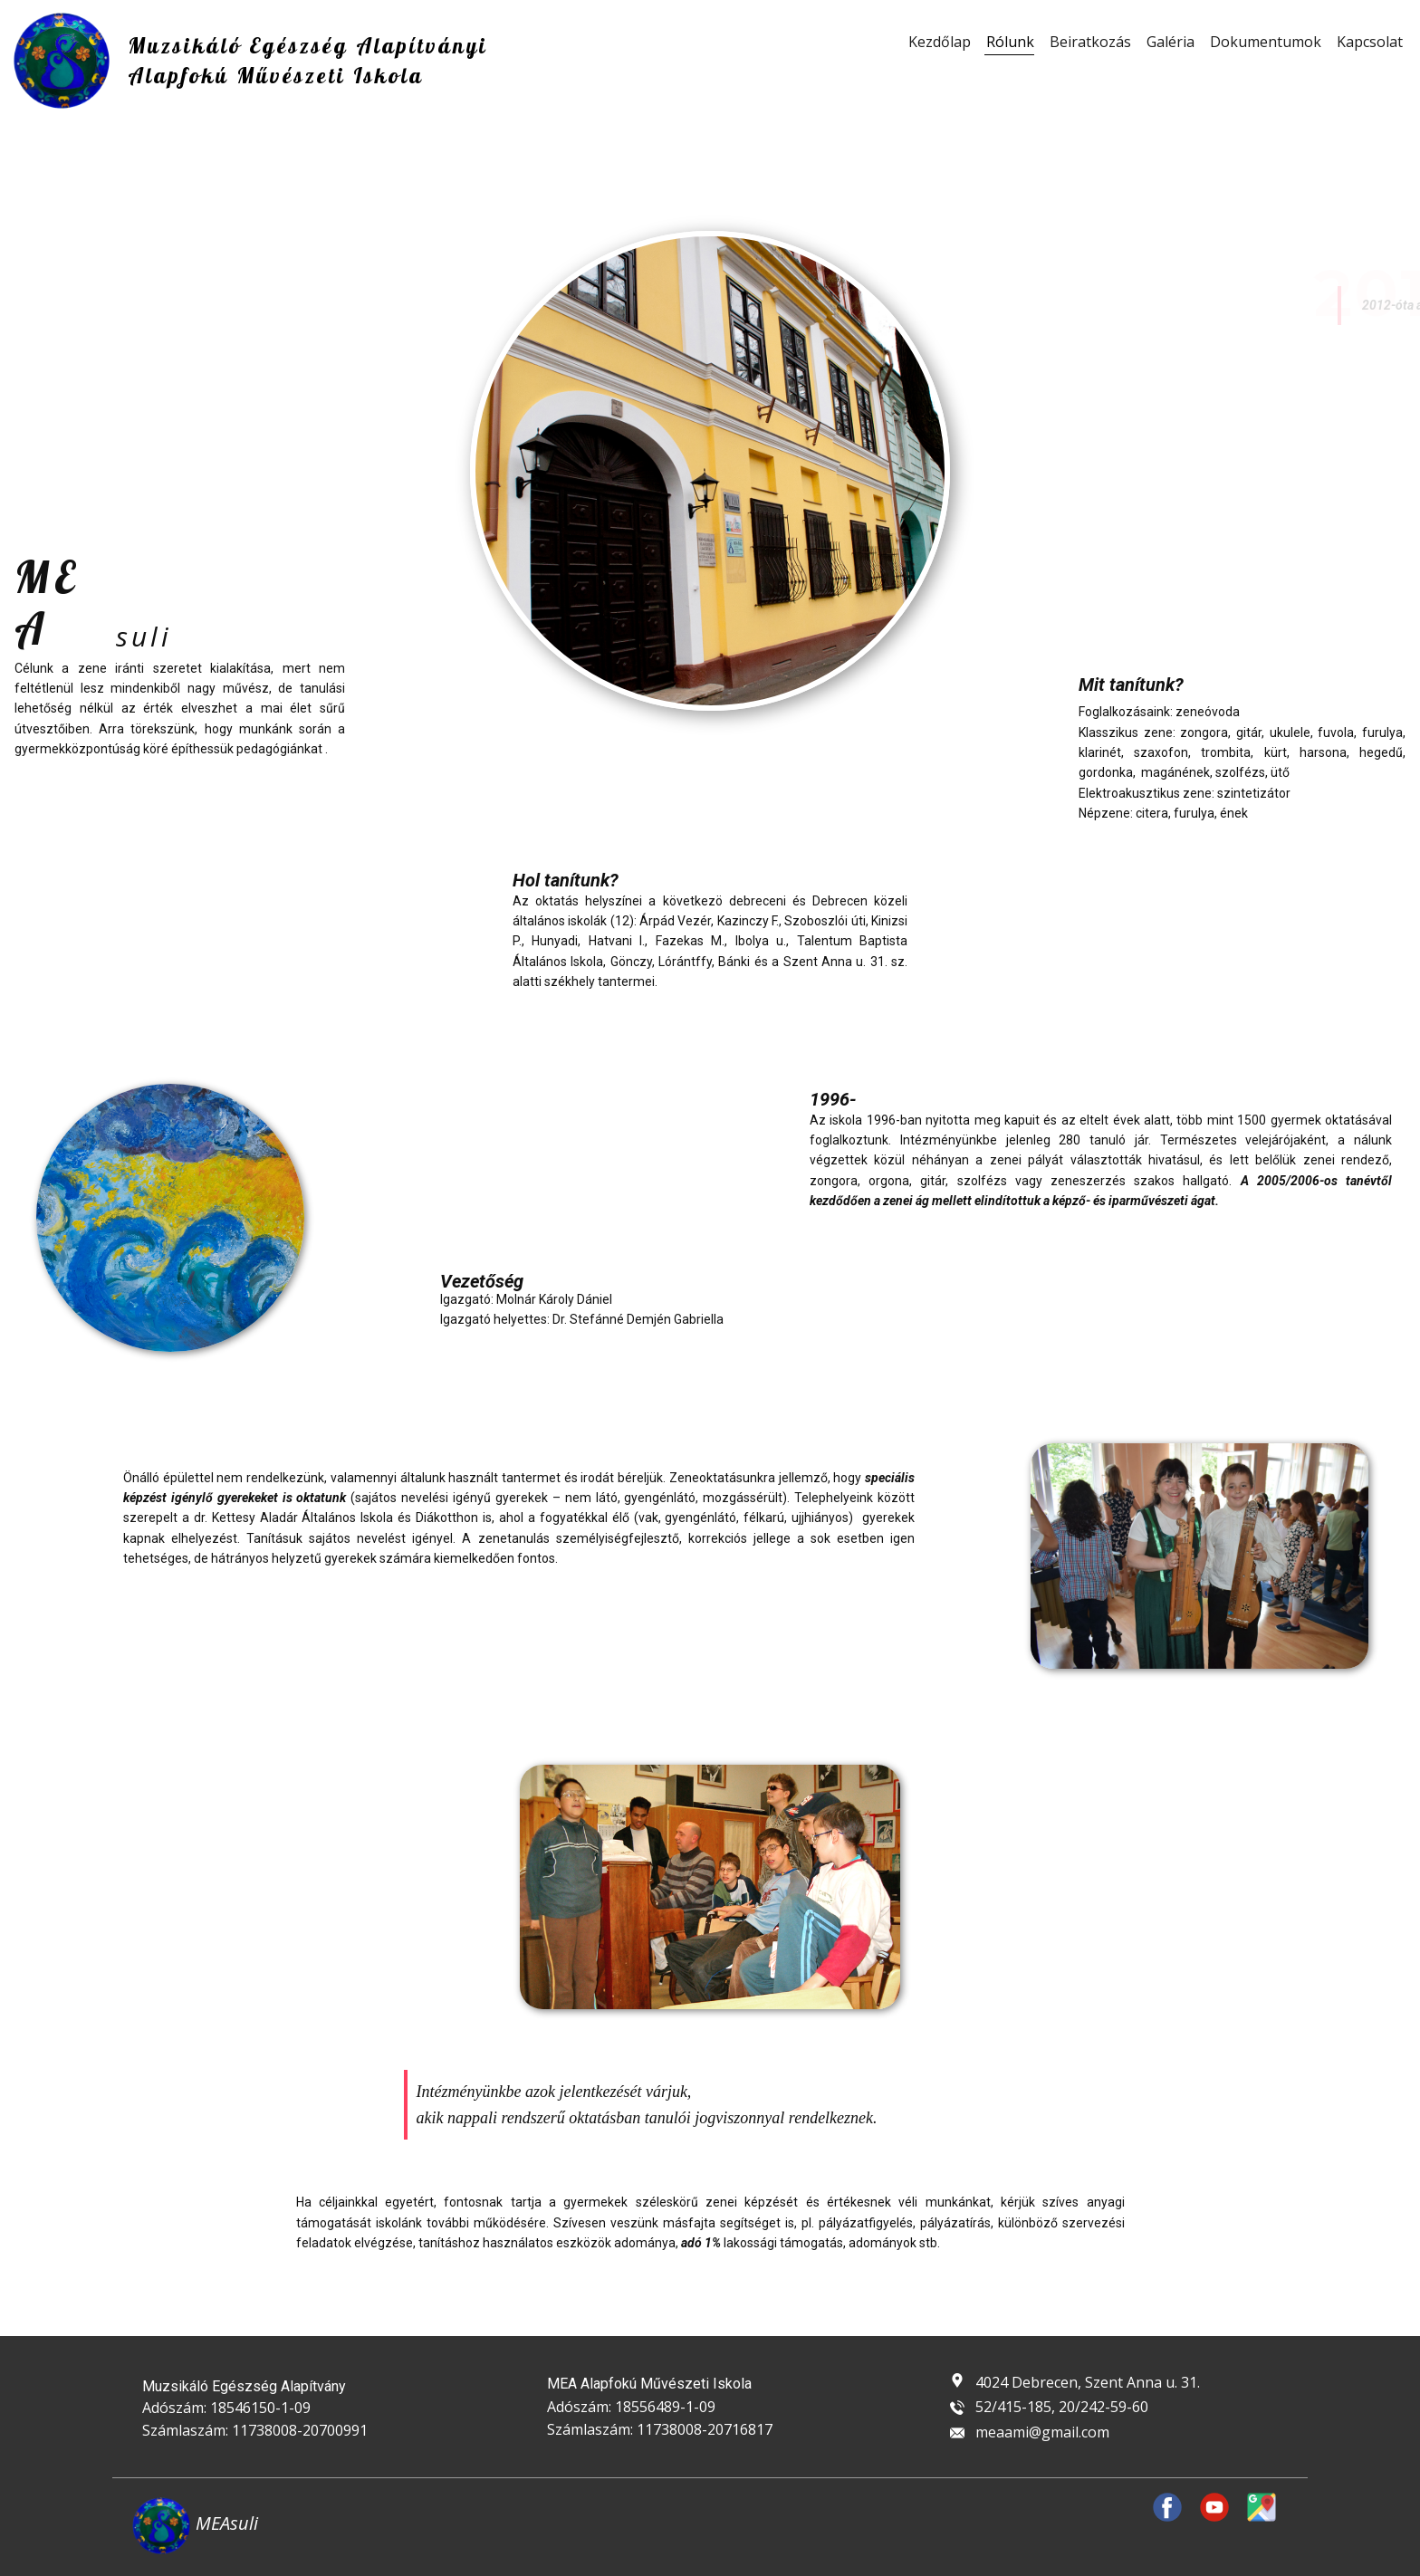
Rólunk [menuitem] (1010, 42)
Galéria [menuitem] (1171, 42)
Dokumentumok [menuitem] (1265, 42)
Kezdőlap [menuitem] (939, 42)
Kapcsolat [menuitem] (1370, 42)
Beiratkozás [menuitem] (1090, 42)
